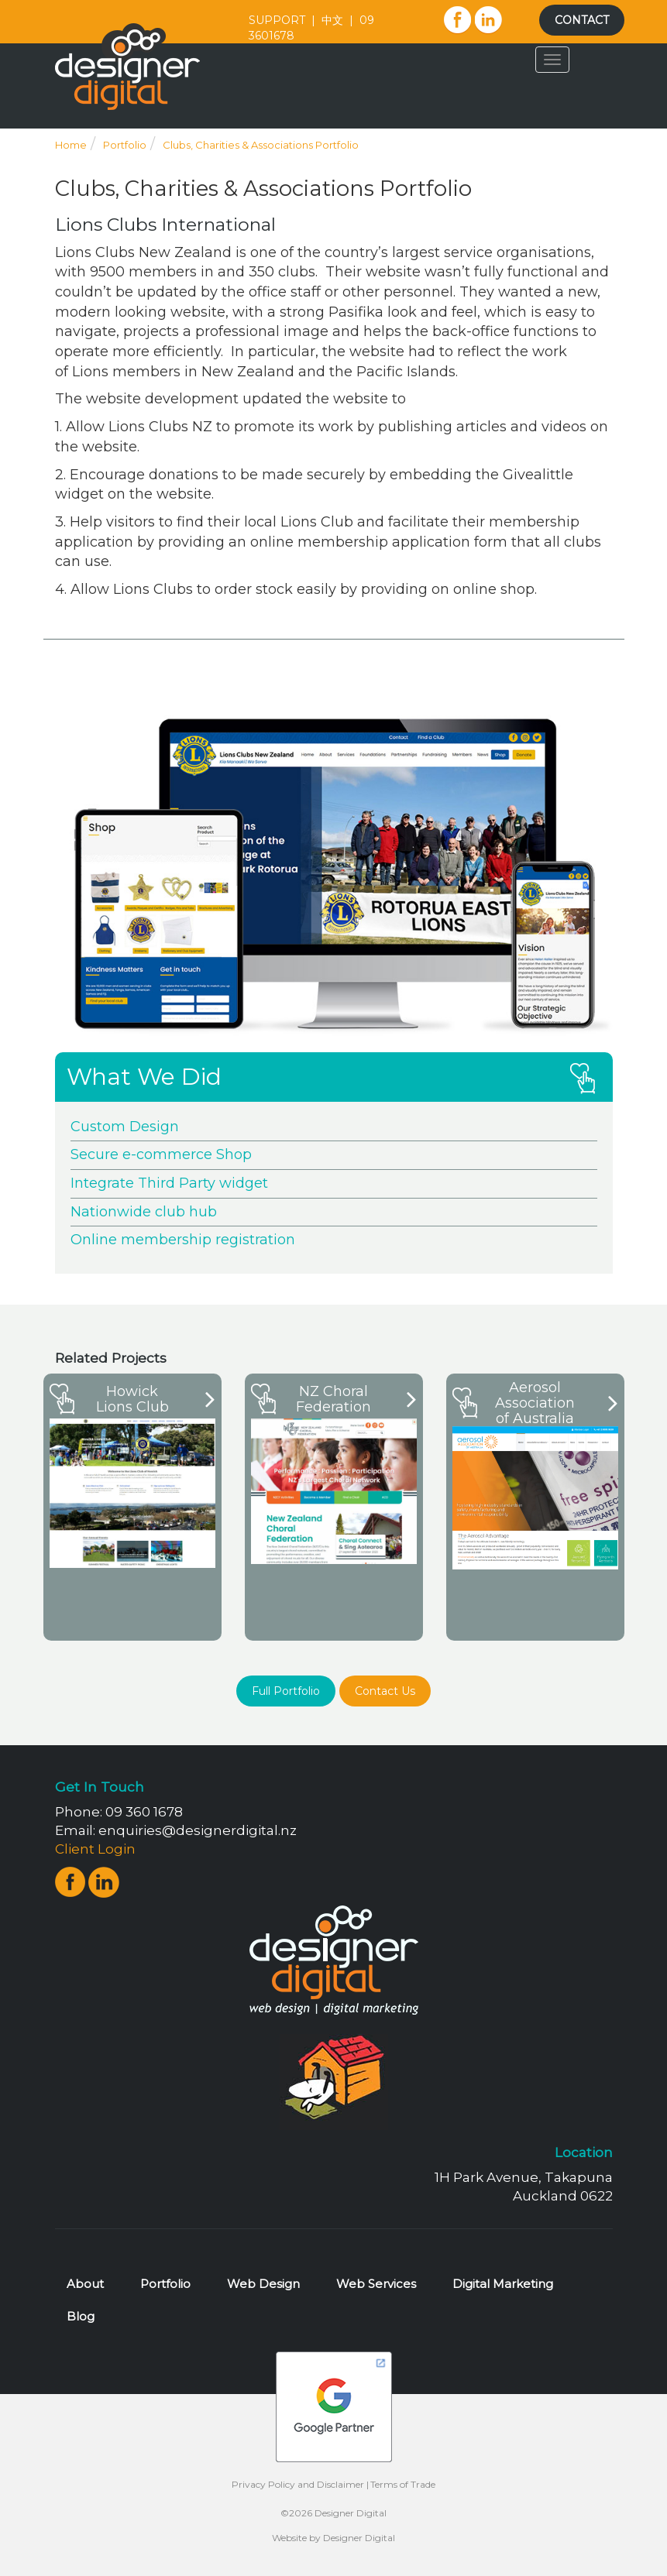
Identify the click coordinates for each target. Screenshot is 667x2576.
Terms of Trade (402, 2484)
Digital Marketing (502, 2283)
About (85, 2283)
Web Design (263, 2283)
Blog (81, 2316)
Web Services (376, 2283)
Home (71, 145)
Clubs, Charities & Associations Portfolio (261, 145)
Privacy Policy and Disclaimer (298, 2484)
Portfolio (124, 145)
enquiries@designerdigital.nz (197, 1830)
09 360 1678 (144, 1812)
